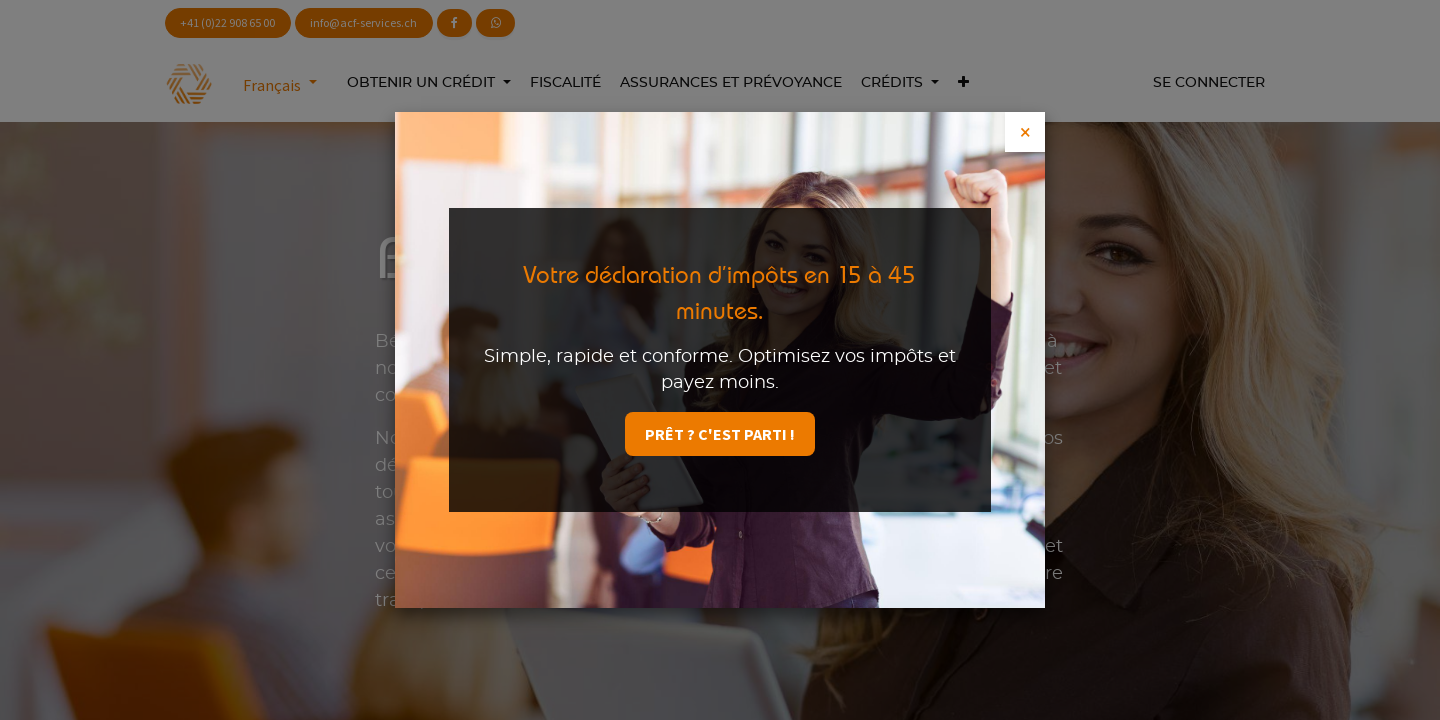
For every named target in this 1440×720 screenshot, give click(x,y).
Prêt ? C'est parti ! (720, 434)
